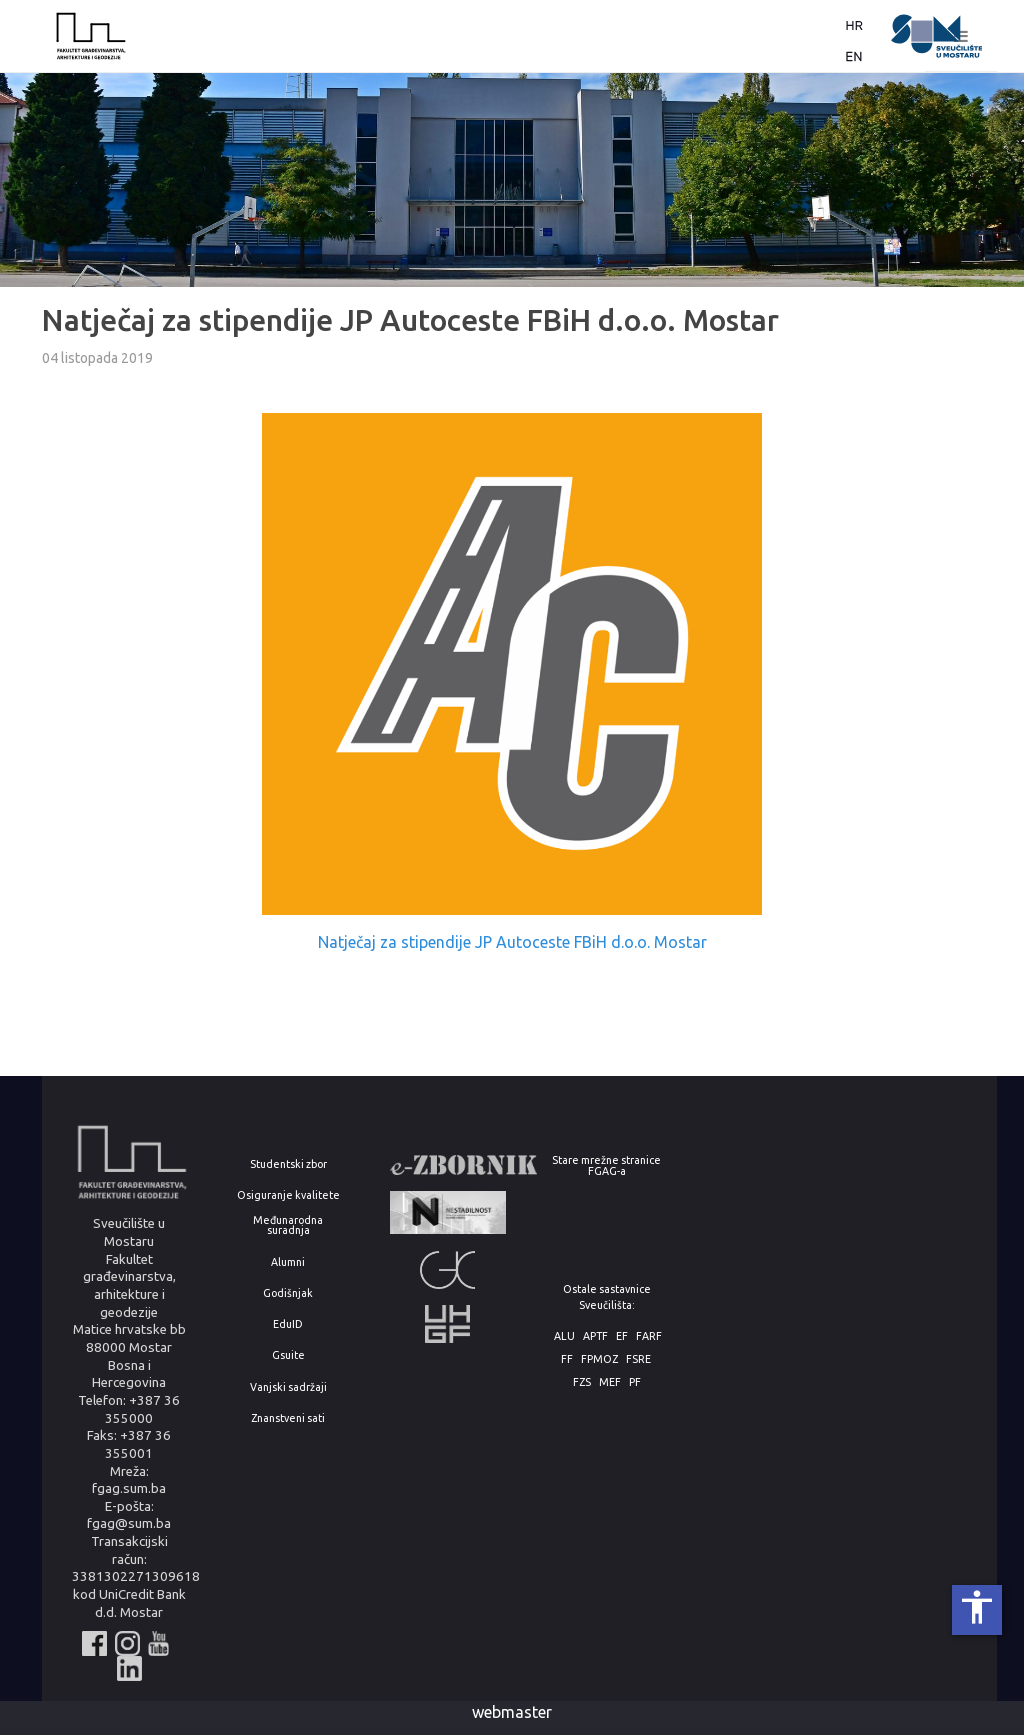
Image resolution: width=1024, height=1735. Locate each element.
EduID (288, 1324)
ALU (564, 1336)
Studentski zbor (288, 1164)
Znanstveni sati (288, 1418)
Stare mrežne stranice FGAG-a (606, 1165)
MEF (610, 1382)
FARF (649, 1336)
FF (567, 1359)
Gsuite (288, 1355)
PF (635, 1382)
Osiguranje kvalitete (288, 1195)
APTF (595, 1336)
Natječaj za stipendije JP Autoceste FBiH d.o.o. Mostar (512, 942)
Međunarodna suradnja (288, 1225)
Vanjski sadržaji (288, 1387)
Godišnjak (288, 1293)
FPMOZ (599, 1359)
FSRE (638, 1359)
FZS (582, 1382)
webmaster (512, 1712)
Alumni (288, 1262)
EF (622, 1336)
